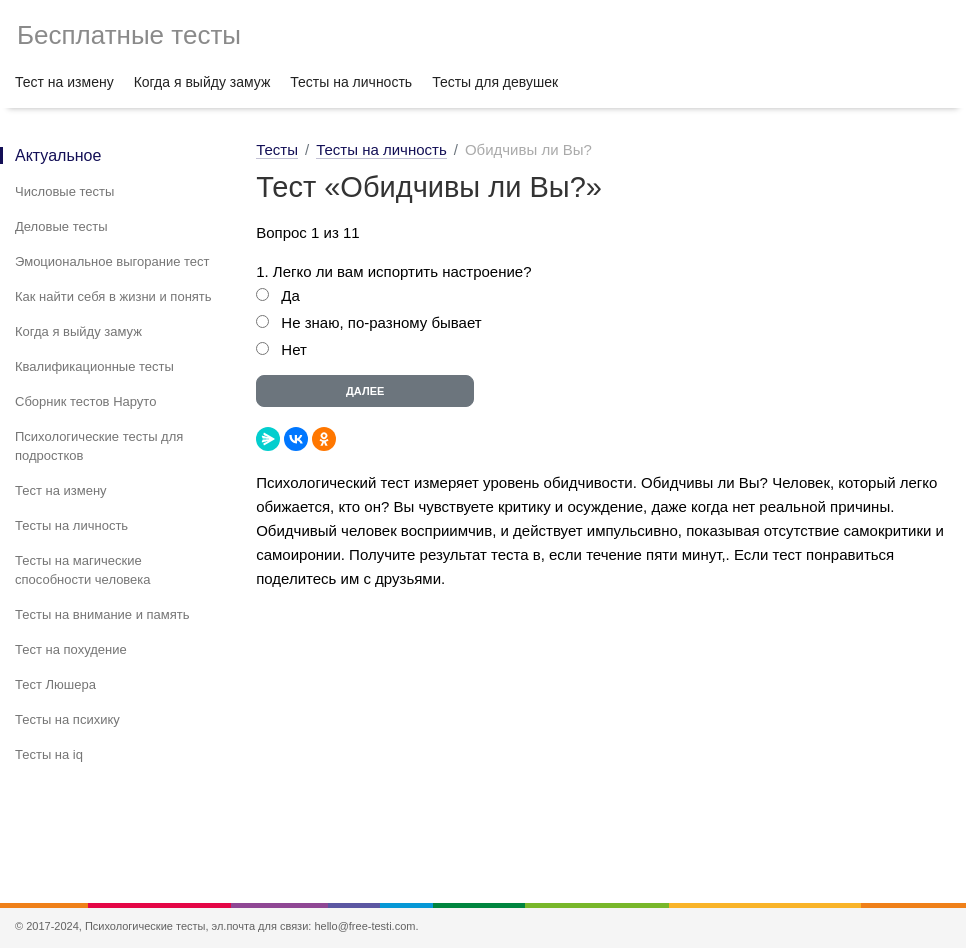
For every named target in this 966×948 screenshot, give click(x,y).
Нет (294, 349)
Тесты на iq (49, 754)
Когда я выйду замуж (202, 82)
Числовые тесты (64, 191)
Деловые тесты (61, 226)
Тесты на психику (67, 719)
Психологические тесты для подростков (99, 446)
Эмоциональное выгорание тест (112, 261)
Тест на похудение (71, 649)
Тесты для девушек (495, 82)
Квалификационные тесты (94, 366)
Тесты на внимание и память (102, 614)
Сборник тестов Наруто (85, 401)
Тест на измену (64, 82)
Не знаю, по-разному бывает (381, 322)
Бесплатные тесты (129, 35)
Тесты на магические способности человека (83, 570)
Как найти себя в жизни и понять (113, 296)
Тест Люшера (55, 684)
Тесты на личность (351, 82)
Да (290, 295)
